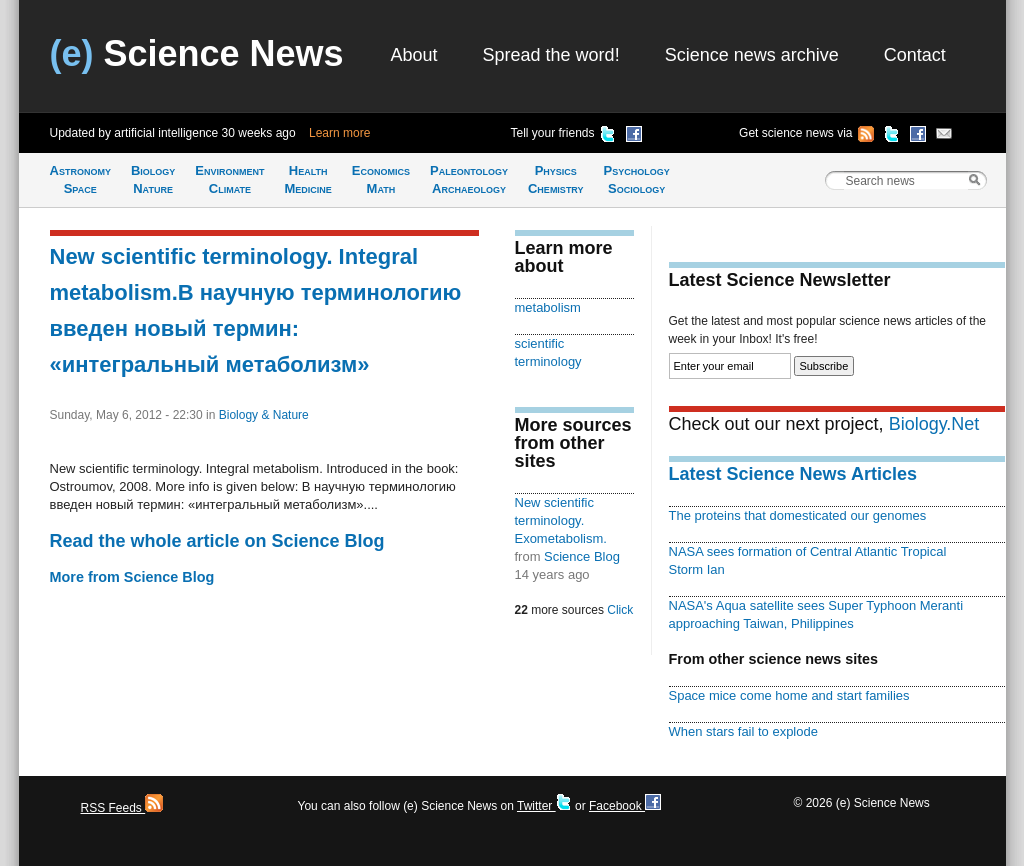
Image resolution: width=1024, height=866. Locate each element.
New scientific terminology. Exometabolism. (561, 520)
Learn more (339, 133)
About (414, 55)
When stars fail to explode (743, 731)
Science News (197, 53)
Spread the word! (551, 55)
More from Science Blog (132, 577)
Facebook (625, 806)
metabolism (548, 307)
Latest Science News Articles (793, 474)
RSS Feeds (122, 808)
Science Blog (582, 556)
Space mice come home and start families (789, 695)
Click (620, 610)
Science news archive (752, 55)
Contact (915, 55)
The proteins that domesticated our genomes (798, 515)
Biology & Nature (264, 415)
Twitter (544, 806)
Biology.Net (934, 424)
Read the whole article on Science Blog (217, 541)
